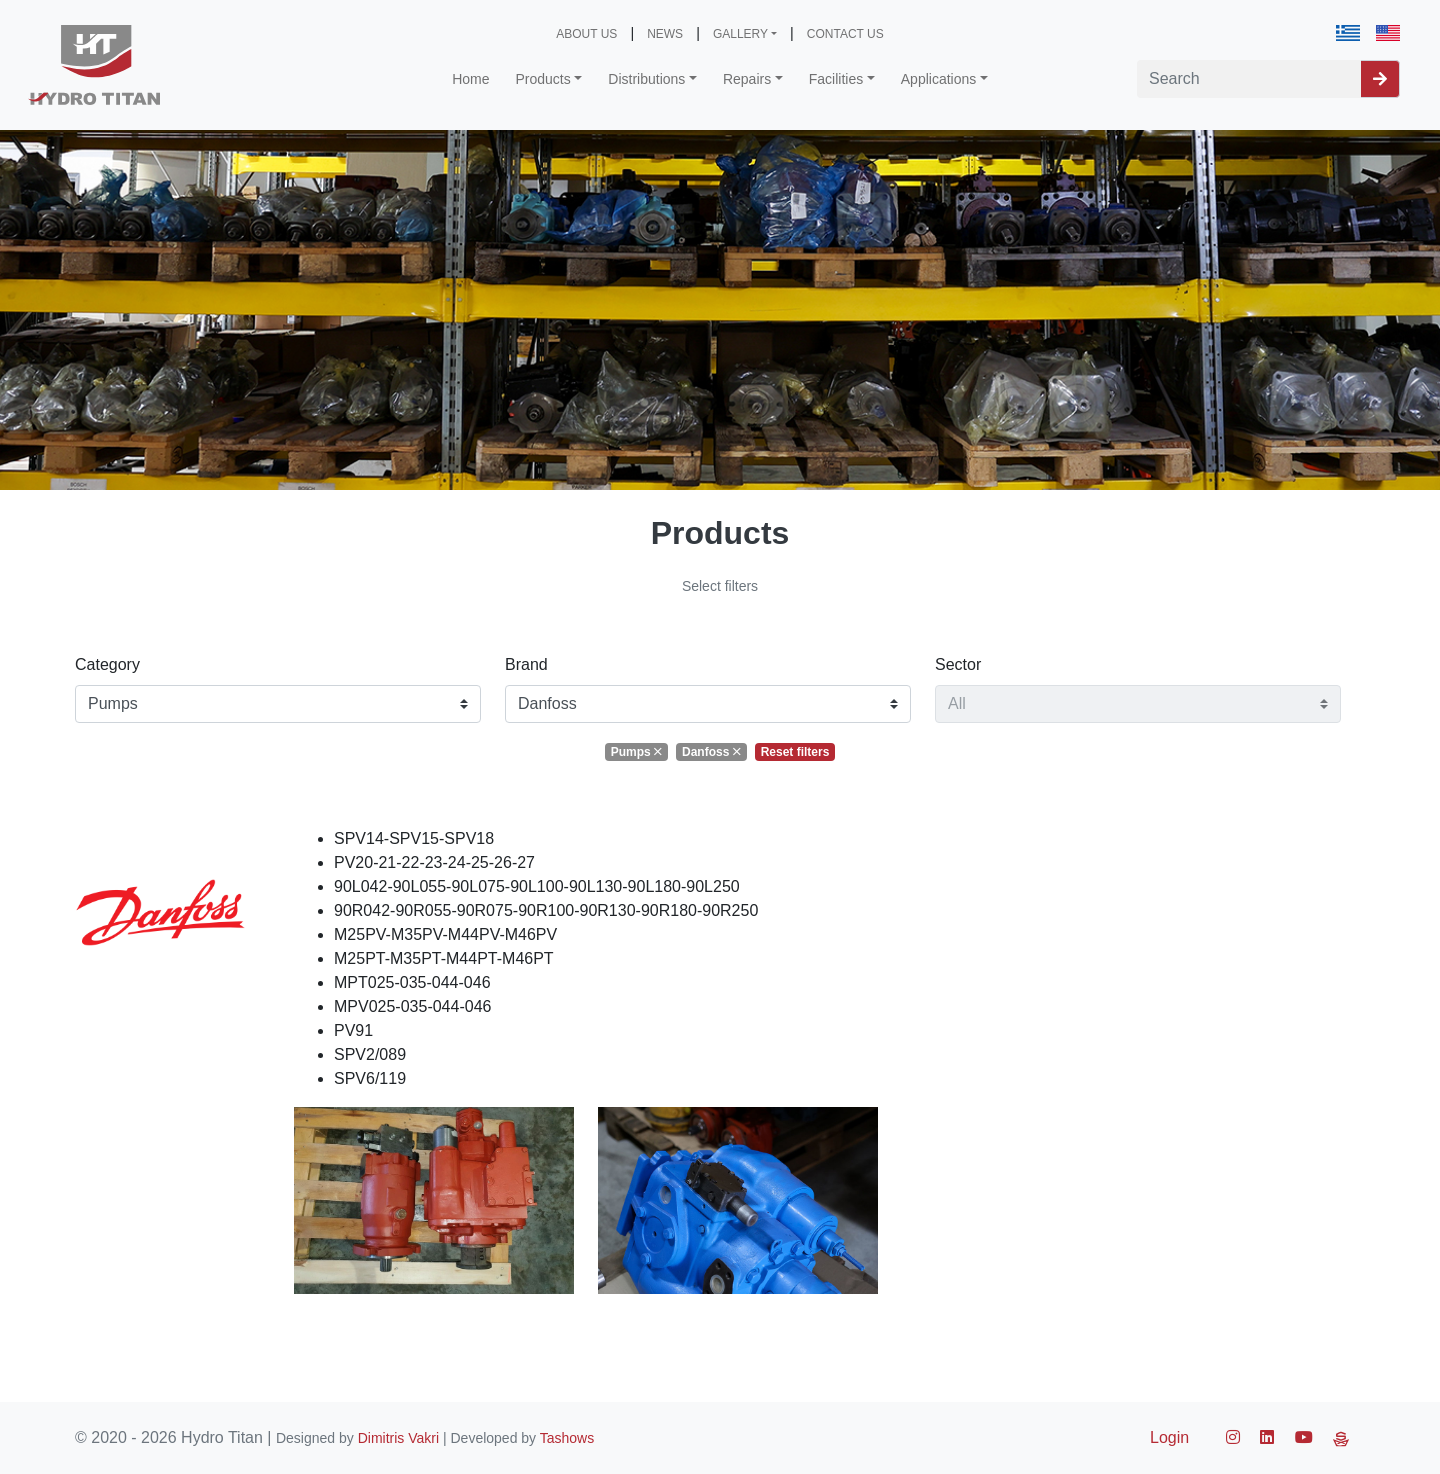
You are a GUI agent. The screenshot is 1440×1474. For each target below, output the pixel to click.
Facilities (836, 79)
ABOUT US (586, 34)
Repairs (747, 79)
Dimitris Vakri (398, 1438)
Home (470, 79)
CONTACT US (845, 34)
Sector (958, 664)
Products (543, 79)
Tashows (567, 1438)
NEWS (665, 34)
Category (107, 664)
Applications (939, 79)
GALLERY (740, 34)
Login (1169, 1437)
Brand (526, 664)
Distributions (646, 79)
